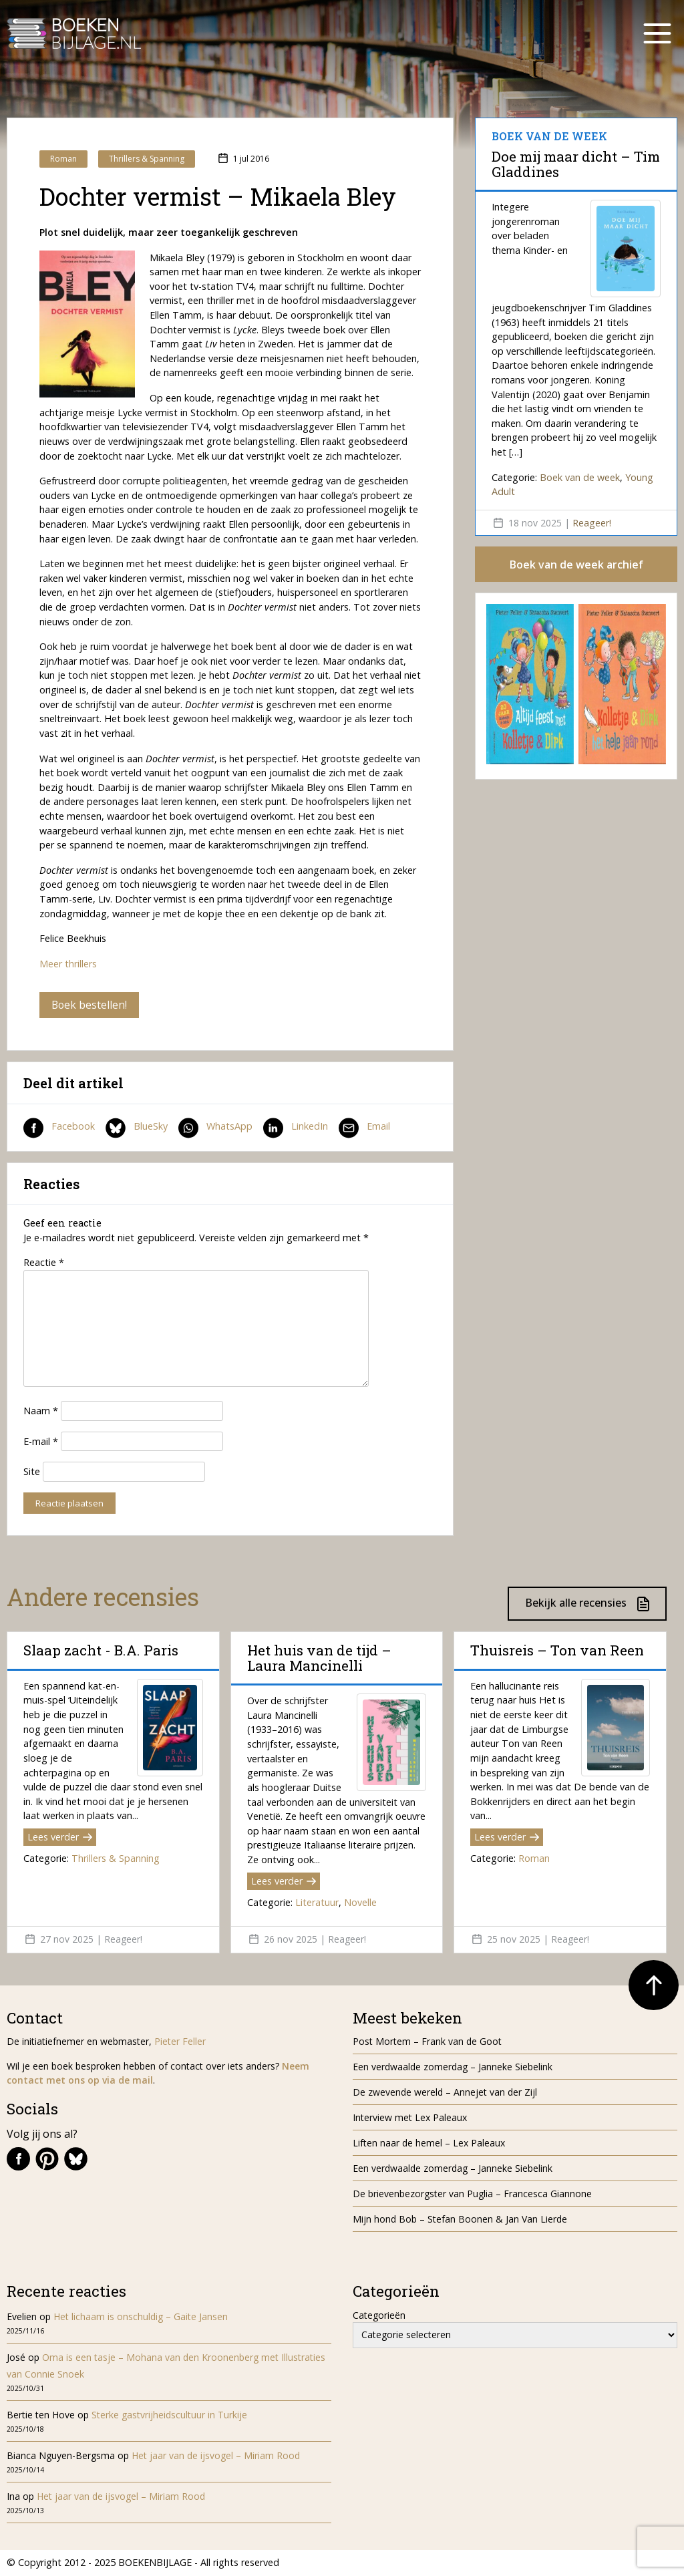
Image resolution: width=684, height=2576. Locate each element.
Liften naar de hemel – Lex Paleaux (430, 2143)
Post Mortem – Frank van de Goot (427, 2042)
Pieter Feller (180, 2042)
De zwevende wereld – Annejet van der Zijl (445, 2092)
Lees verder (59, 1836)
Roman (63, 158)
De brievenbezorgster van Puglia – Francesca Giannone (472, 2194)
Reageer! (591, 522)
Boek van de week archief (576, 564)
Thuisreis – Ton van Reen (557, 1650)
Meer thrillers (68, 963)
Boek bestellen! (89, 1004)
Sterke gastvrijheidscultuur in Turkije (169, 2415)
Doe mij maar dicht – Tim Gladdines (576, 163)
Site (31, 1472)
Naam (40, 1411)
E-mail (40, 1441)
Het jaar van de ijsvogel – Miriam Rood (217, 2456)
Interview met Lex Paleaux (410, 2118)
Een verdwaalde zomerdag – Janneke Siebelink (452, 2067)
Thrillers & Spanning (146, 158)
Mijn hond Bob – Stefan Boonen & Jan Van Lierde (460, 2219)
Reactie (43, 1263)
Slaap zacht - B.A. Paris (100, 1650)
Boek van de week (580, 477)
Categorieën (379, 2315)
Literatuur (317, 1903)
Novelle (360, 1903)
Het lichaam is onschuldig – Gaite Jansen (140, 2316)
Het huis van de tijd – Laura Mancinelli (319, 1658)
